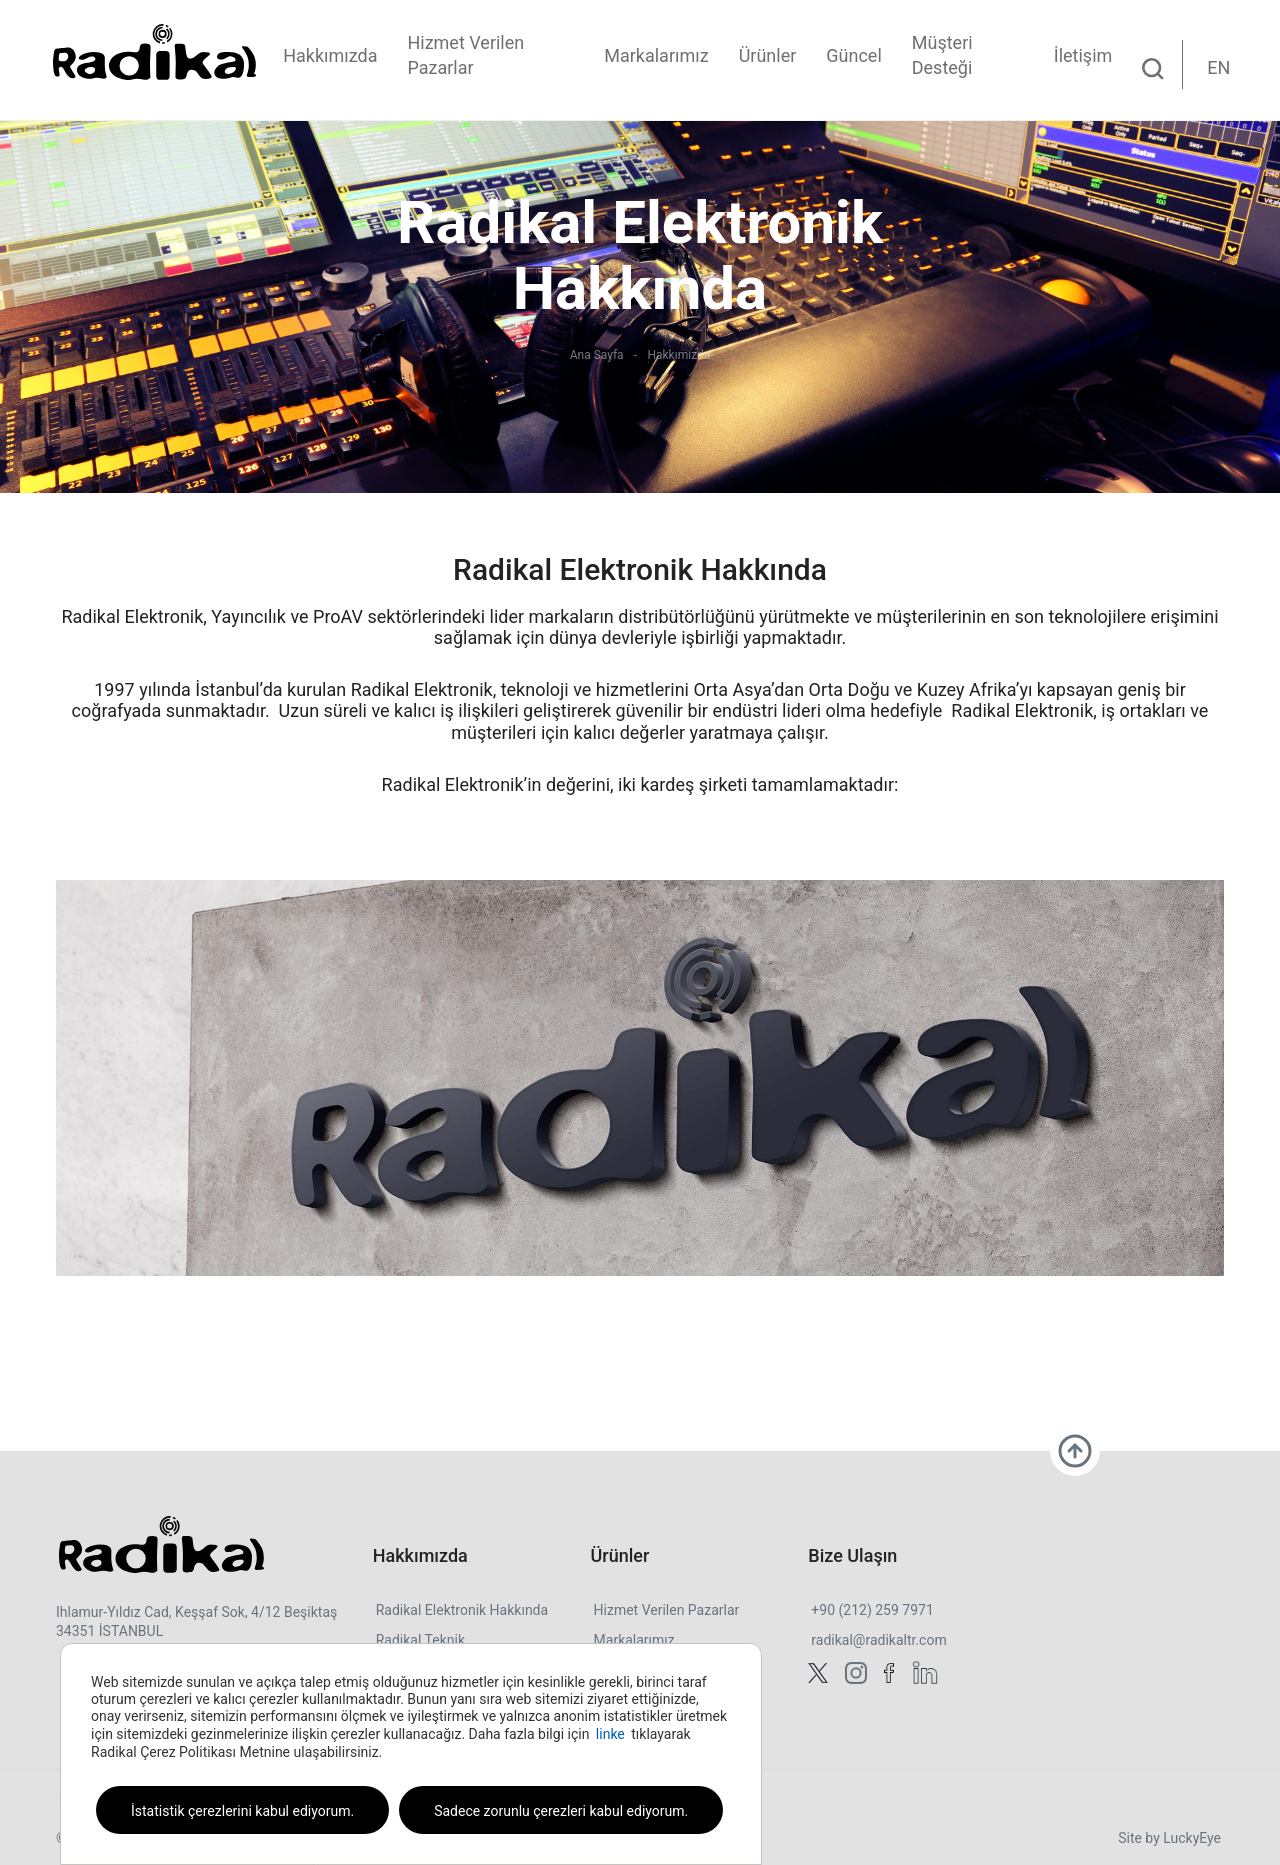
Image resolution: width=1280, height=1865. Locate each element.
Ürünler (768, 55)
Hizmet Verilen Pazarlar (465, 55)
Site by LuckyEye (1169, 1838)
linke (610, 1734)
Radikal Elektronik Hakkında (462, 1610)
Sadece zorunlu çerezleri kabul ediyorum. (561, 1811)
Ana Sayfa (597, 355)
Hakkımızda (330, 55)
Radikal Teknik (420, 1640)
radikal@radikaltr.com (878, 1640)
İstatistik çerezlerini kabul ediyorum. (242, 1811)
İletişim (1083, 55)
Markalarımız (656, 55)
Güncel (853, 55)
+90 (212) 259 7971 (872, 1610)
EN (1218, 67)
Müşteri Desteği (942, 55)
